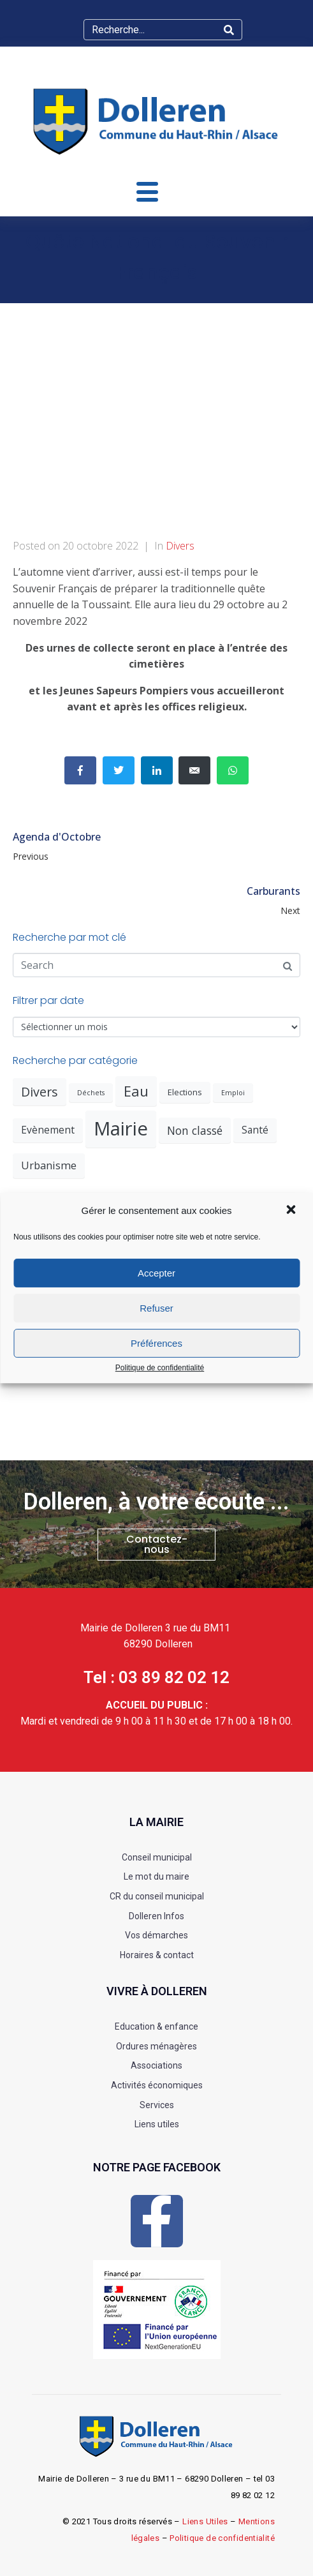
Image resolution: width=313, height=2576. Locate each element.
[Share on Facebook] (80, 770)
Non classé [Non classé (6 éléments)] (194, 1130)
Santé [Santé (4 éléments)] (255, 1130)
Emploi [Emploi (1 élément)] (233, 1092)
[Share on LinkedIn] (157, 770)
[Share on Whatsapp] (233, 770)
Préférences (156, 1343)
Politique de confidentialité (159, 1368)
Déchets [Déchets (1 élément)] (91, 1092)
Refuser (156, 1308)
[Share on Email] (194, 770)
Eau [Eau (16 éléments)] (136, 1090)
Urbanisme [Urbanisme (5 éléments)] (48, 1165)
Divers (180, 546)
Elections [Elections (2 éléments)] (185, 1092)
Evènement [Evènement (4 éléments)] (48, 1130)
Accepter (156, 1273)
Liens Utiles (205, 2521)
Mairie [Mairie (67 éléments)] (121, 1128)
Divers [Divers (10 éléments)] (39, 1091)
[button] (292, 1210)
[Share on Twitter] (119, 770)
